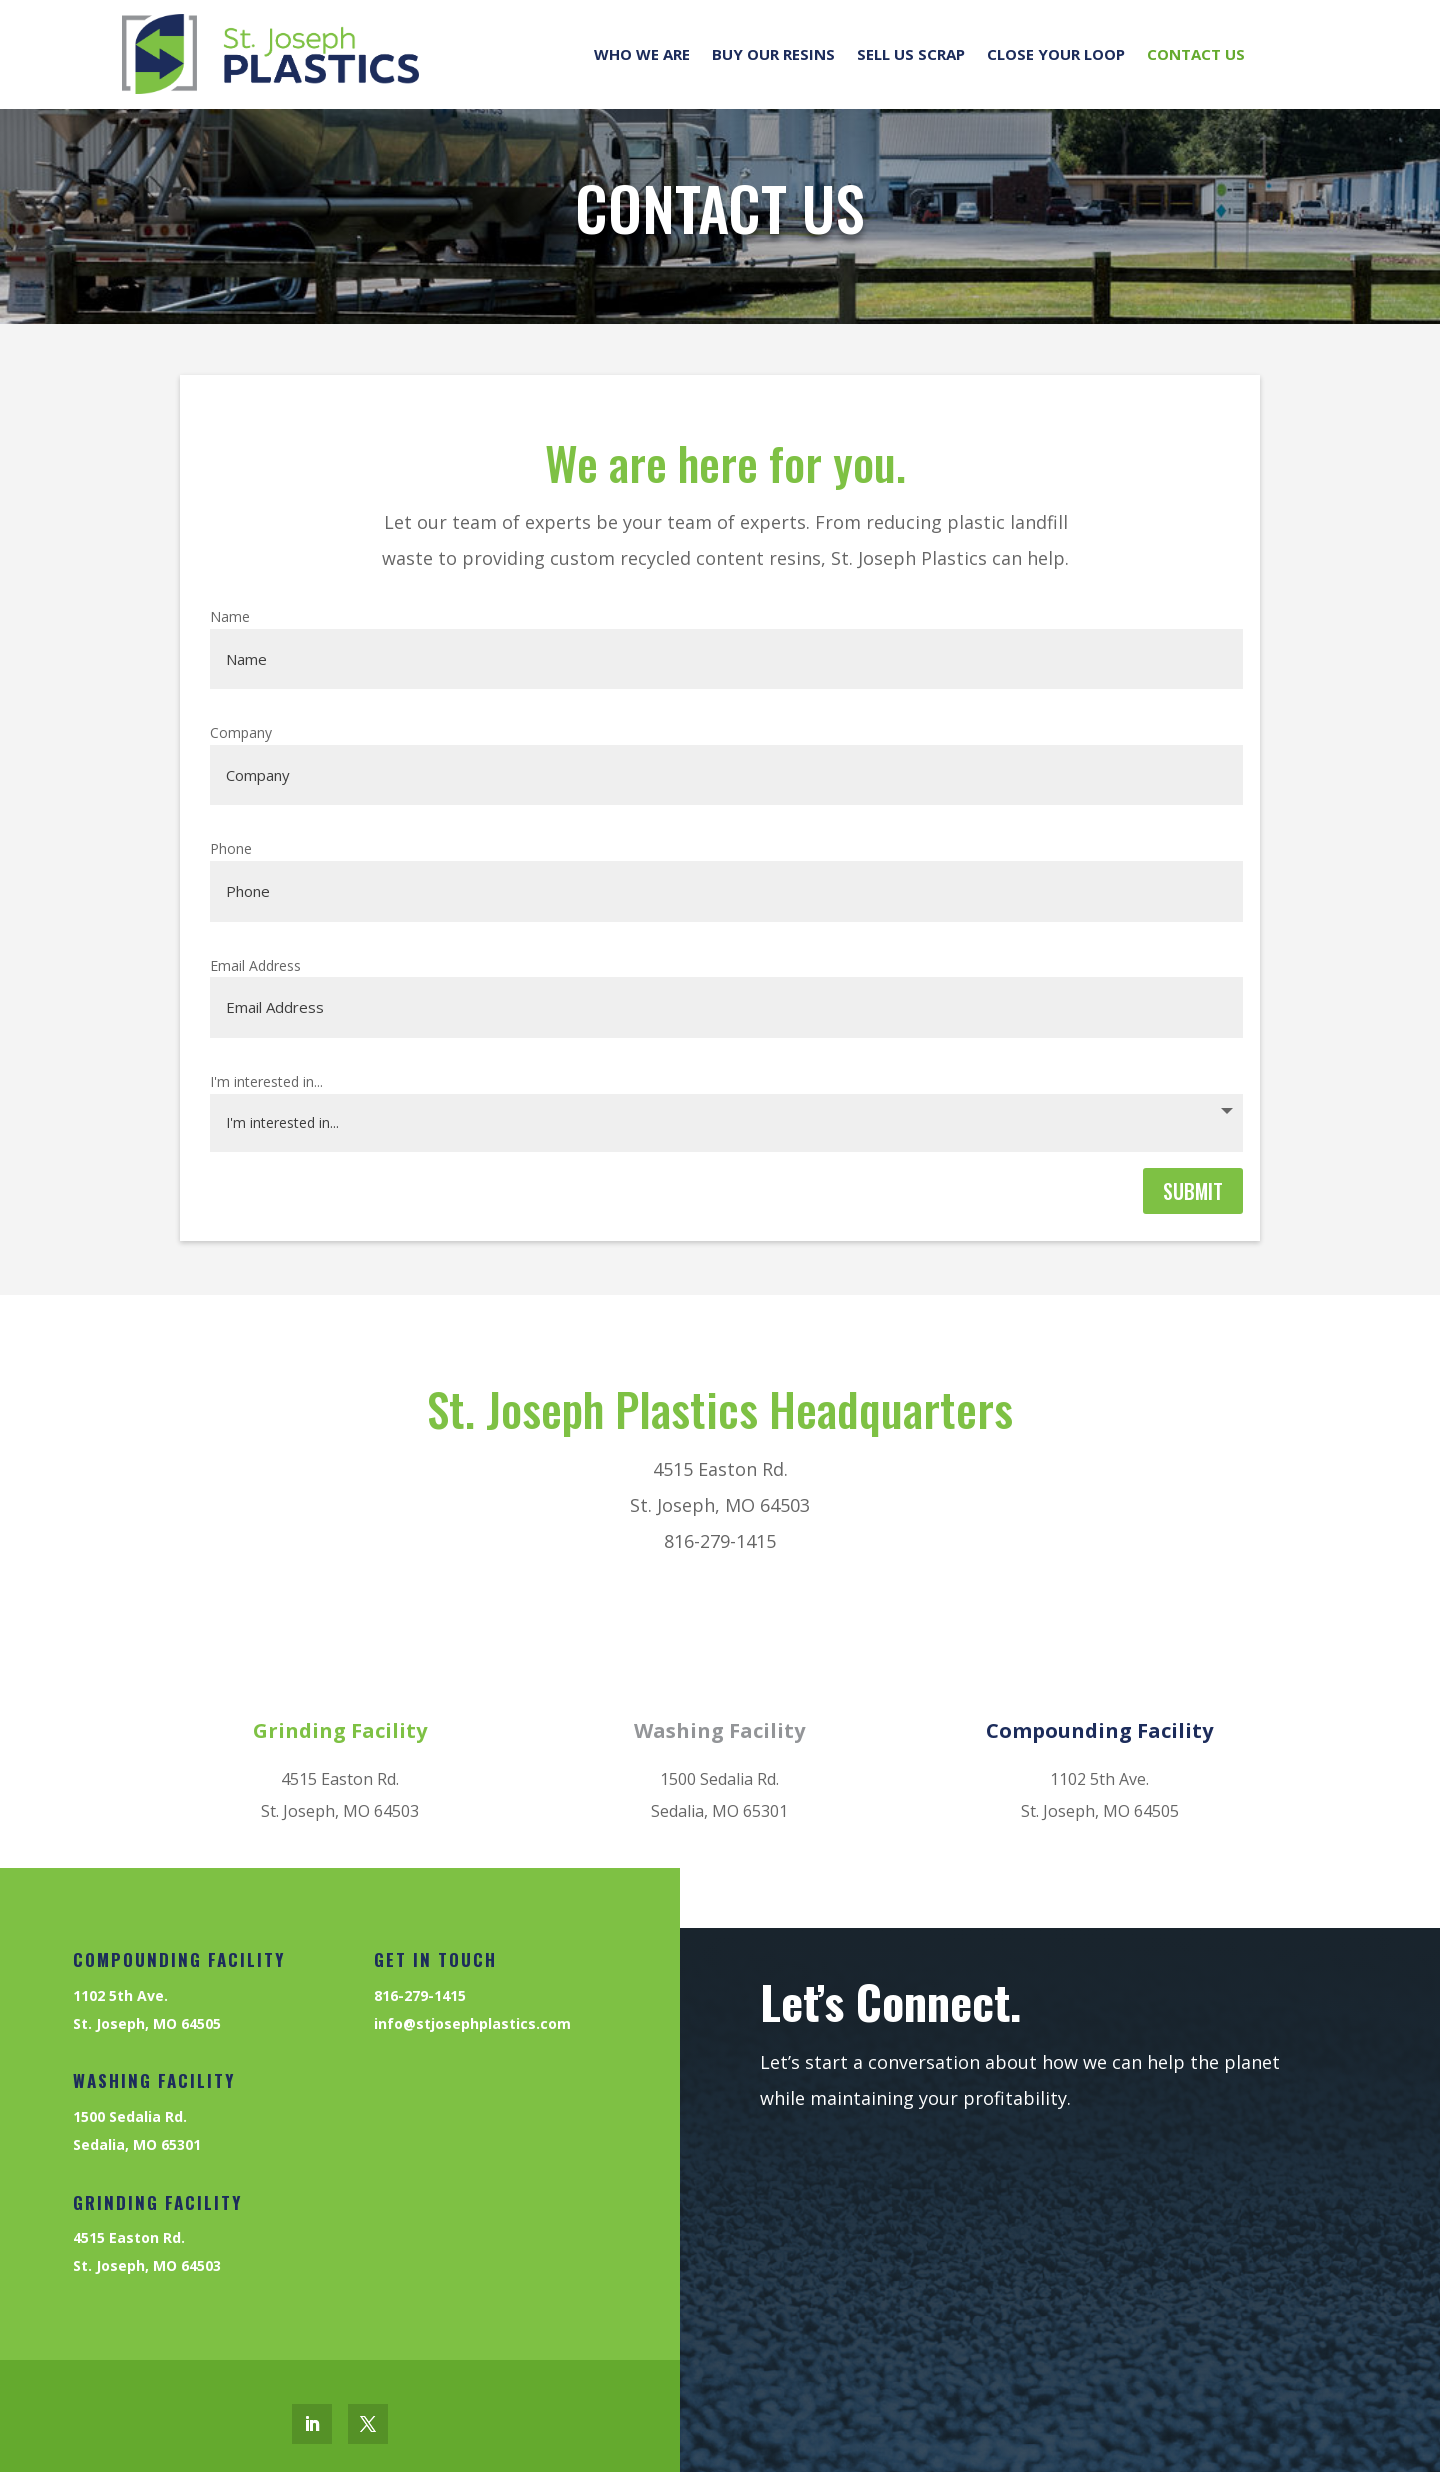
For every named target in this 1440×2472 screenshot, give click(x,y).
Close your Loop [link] (1056, 54)
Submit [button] (1193, 1191)
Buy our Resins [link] (773, 54)
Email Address (255, 965)
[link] (270, 54)
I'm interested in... (266, 1081)
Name (230, 616)
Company (241, 732)
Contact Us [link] (1196, 54)
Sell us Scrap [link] (911, 54)
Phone (231, 848)
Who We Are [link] (642, 54)
